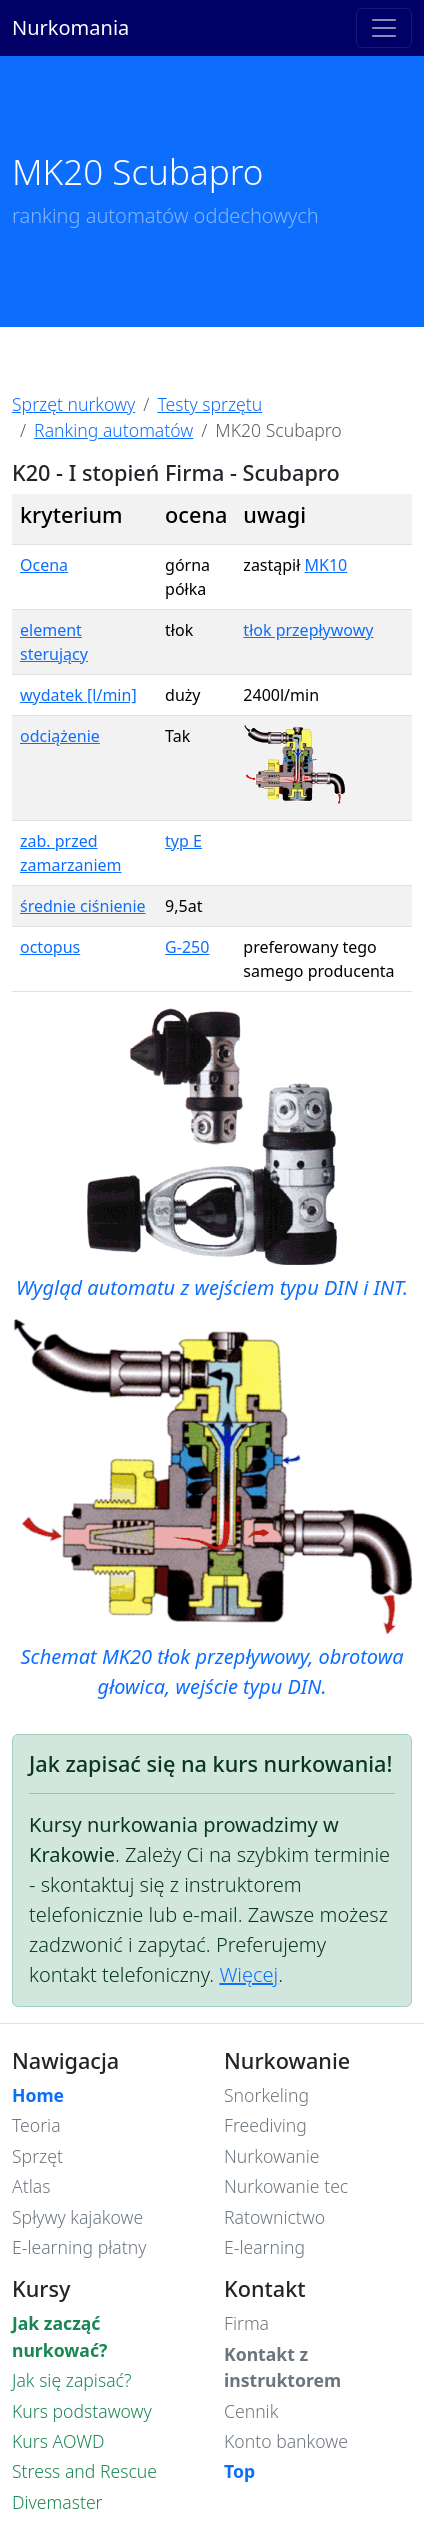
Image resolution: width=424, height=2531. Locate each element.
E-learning (264, 2247)
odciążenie (60, 736)
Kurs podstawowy (82, 2411)
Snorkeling (266, 2095)
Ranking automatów (113, 430)
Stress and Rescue (84, 2471)
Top (239, 2471)
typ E (183, 841)
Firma (246, 2323)
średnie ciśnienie (83, 906)
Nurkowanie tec (286, 2186)
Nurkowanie (272, 2156)
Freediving (265, 2125)
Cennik (251, 2411)
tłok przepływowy (308, 630)
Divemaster (57, 2502)
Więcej (248, 1974)
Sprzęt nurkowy (73, 404)
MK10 (326, 565)
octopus (50, 947)
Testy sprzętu (209, 404)
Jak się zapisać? (71, 2380)
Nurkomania (70, 27)
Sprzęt (37, 2156)
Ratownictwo (274, 2217)
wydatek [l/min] (78, 695)
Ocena (44, 565)
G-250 (187, 947)
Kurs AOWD (58, 2441)
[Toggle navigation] (384, 28)
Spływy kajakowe (77, 2217)
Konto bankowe (286, 2441)
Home (38, 2095)
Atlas (31, 2186)
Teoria (36, 2125)
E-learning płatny (79, 2247)
